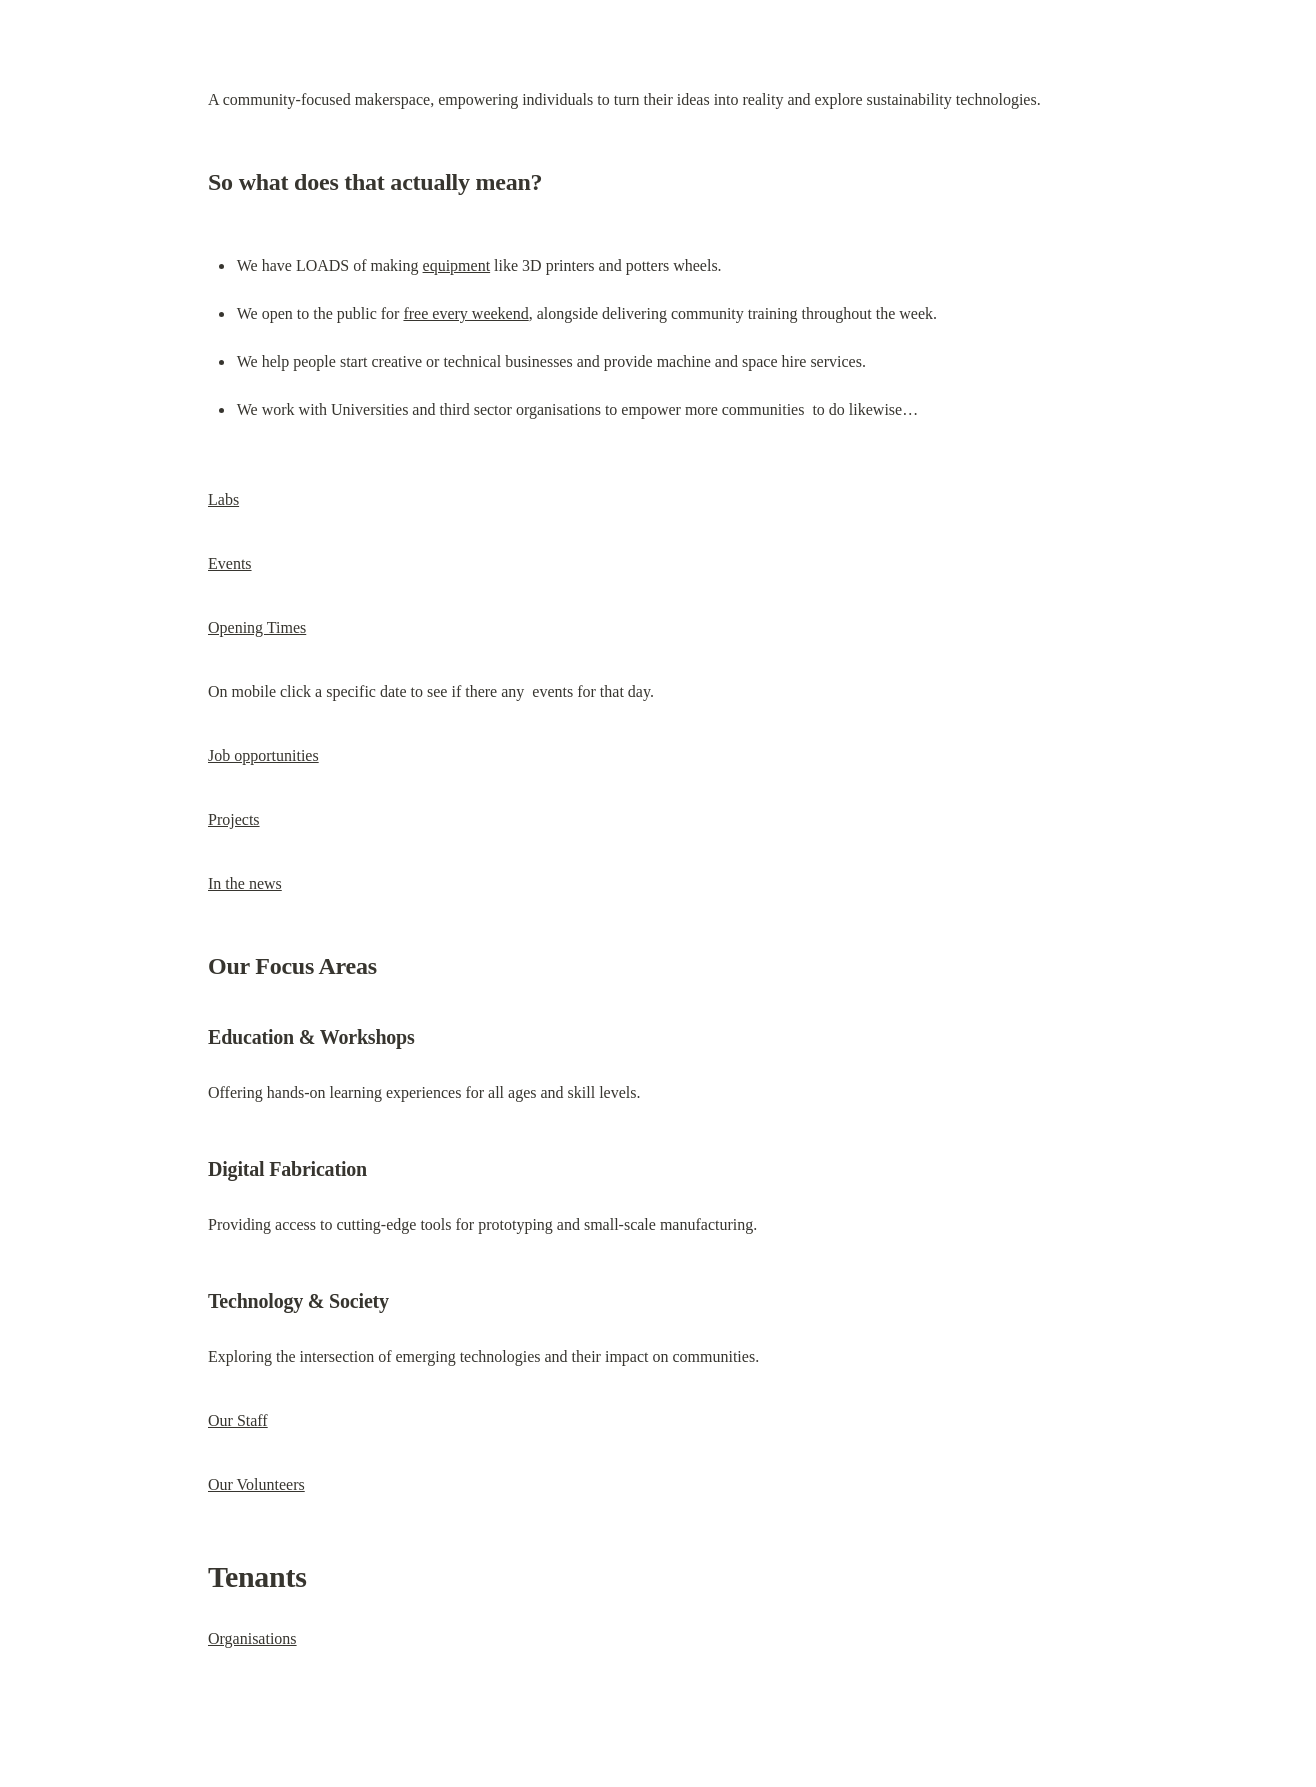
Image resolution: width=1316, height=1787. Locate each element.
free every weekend (465, 313)
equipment (457, 265)
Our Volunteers (256, 1484)
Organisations (252, 1638)
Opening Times (257, 627)
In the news (245, 883)
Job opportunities (263, 755)
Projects (234, 819)
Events (230, 563)
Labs (223, 499)
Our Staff (238, 1420)
